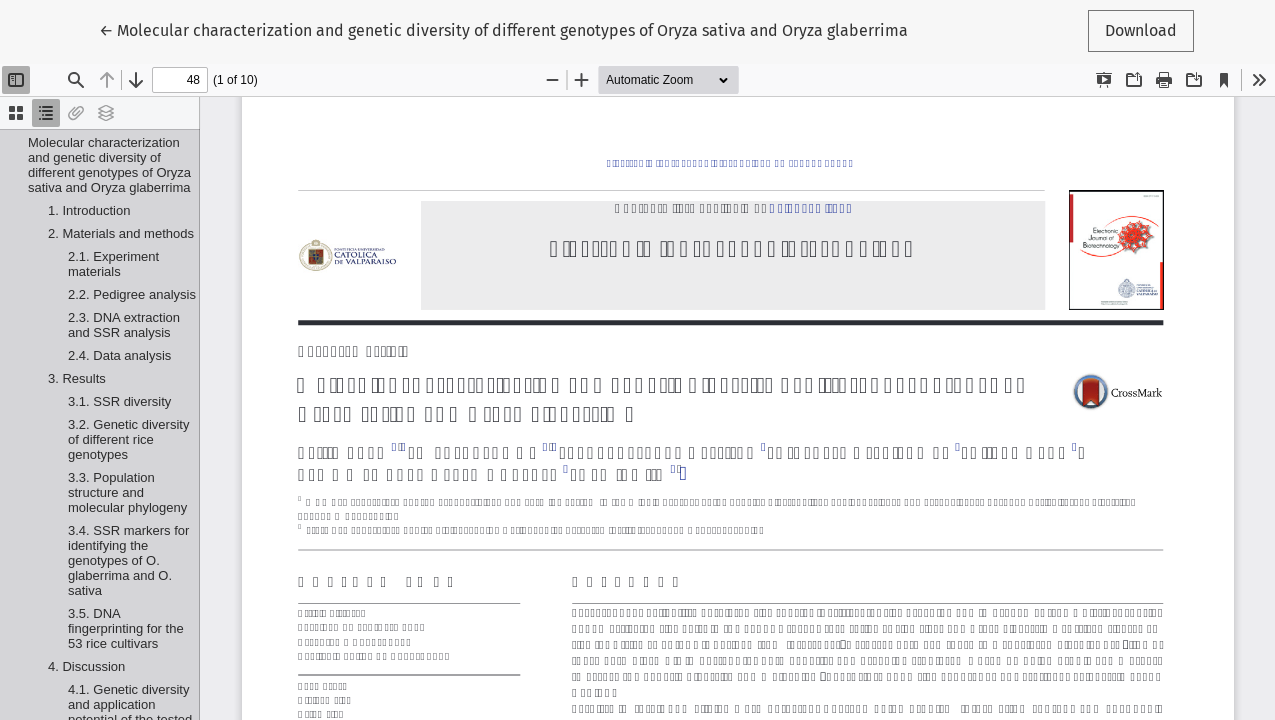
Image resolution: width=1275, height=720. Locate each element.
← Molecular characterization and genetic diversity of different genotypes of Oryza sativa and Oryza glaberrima (503, 29)
